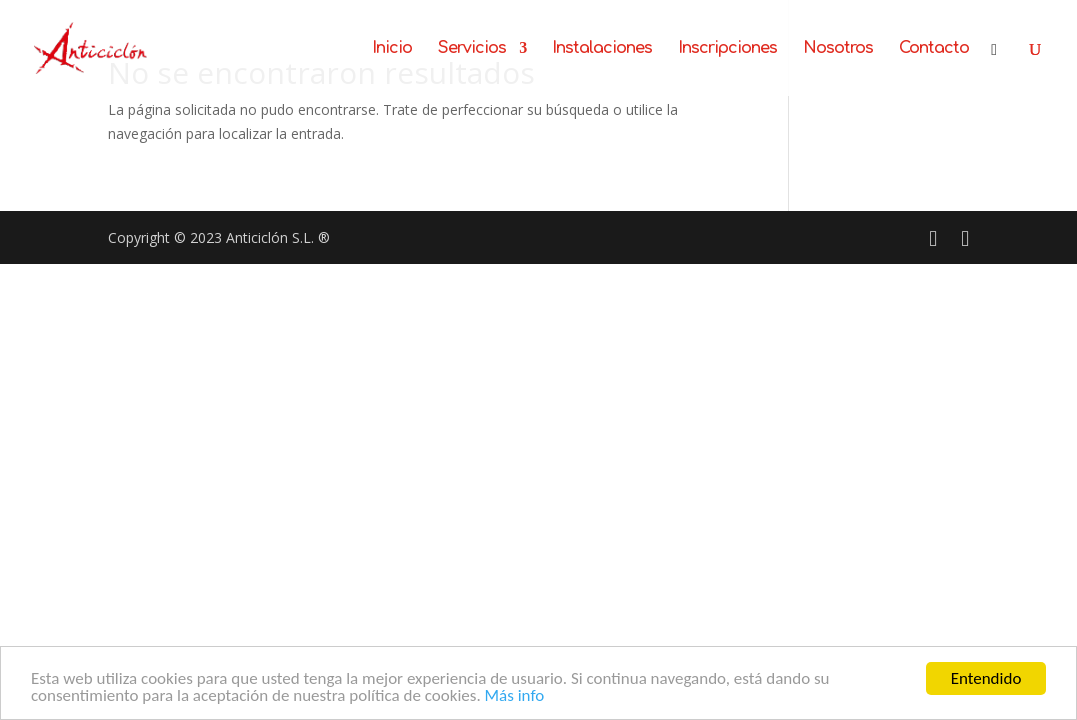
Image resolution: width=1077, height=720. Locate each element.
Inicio (392, 49)
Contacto (934, 49)
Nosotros (838, 49)
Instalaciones (602, 49)
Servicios (472, 49)
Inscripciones (727, 49)
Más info (515, 696)
